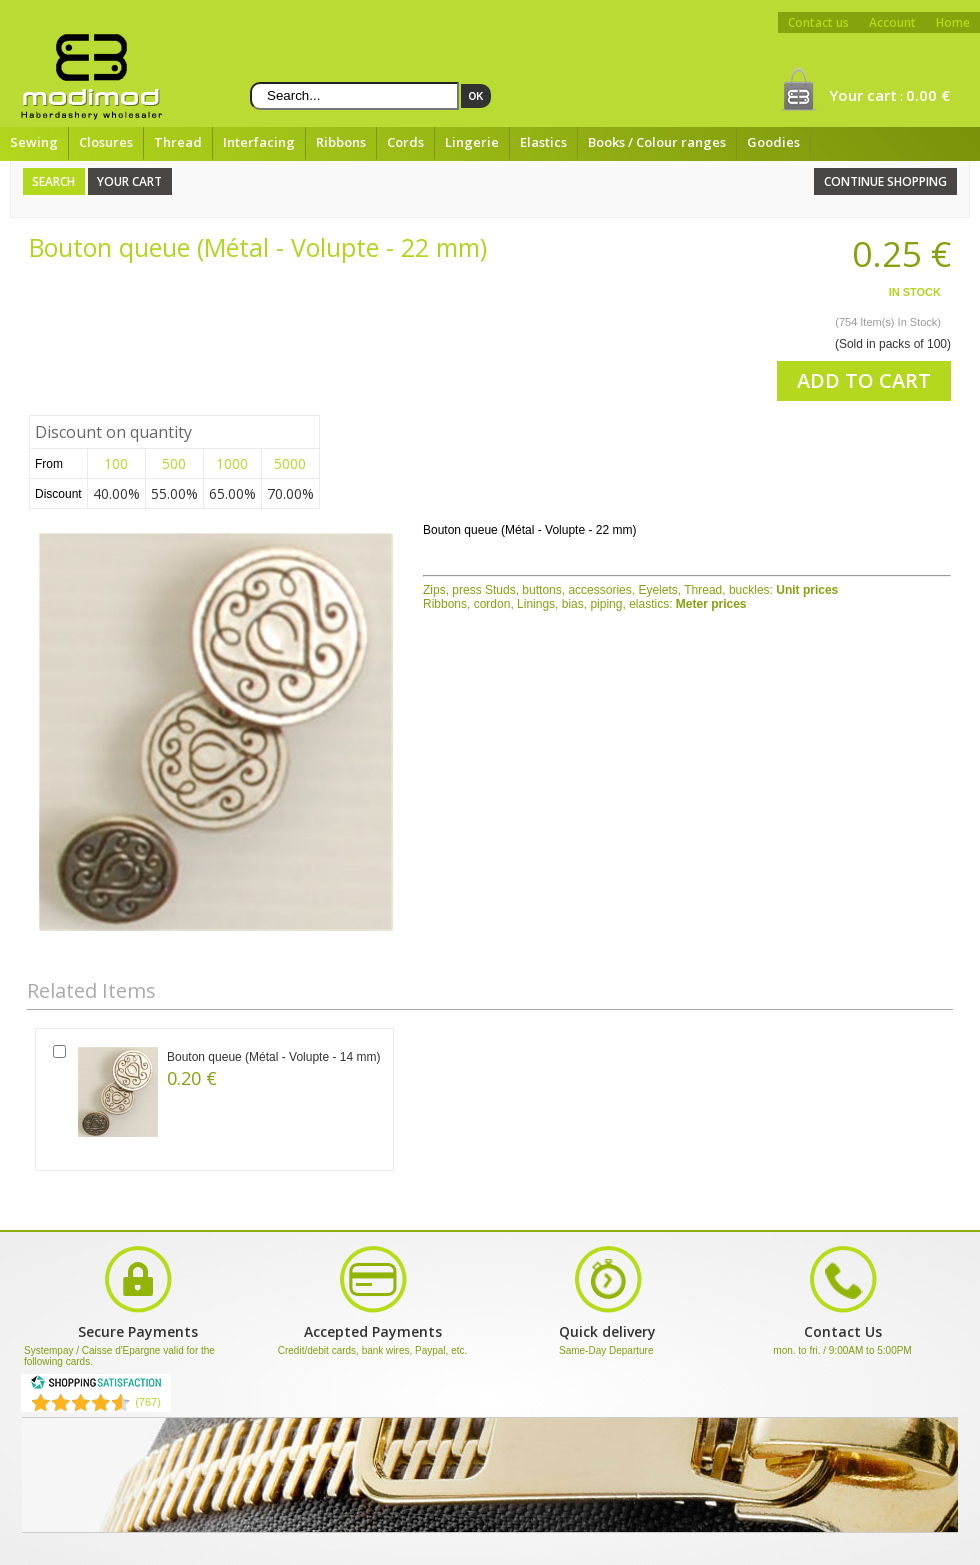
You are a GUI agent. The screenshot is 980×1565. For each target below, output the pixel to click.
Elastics (543, 142)
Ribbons (341, 142)
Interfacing (259, 142)
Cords (405, 142)
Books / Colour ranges (657, 142)
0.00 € (928, 95)
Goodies (773, 142)
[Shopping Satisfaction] (96, 1386)
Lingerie (472, 142)
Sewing (34, 142)
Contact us (818, 22)
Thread (178, 142)
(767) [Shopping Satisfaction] (148, 1402)
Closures (106, 142)
